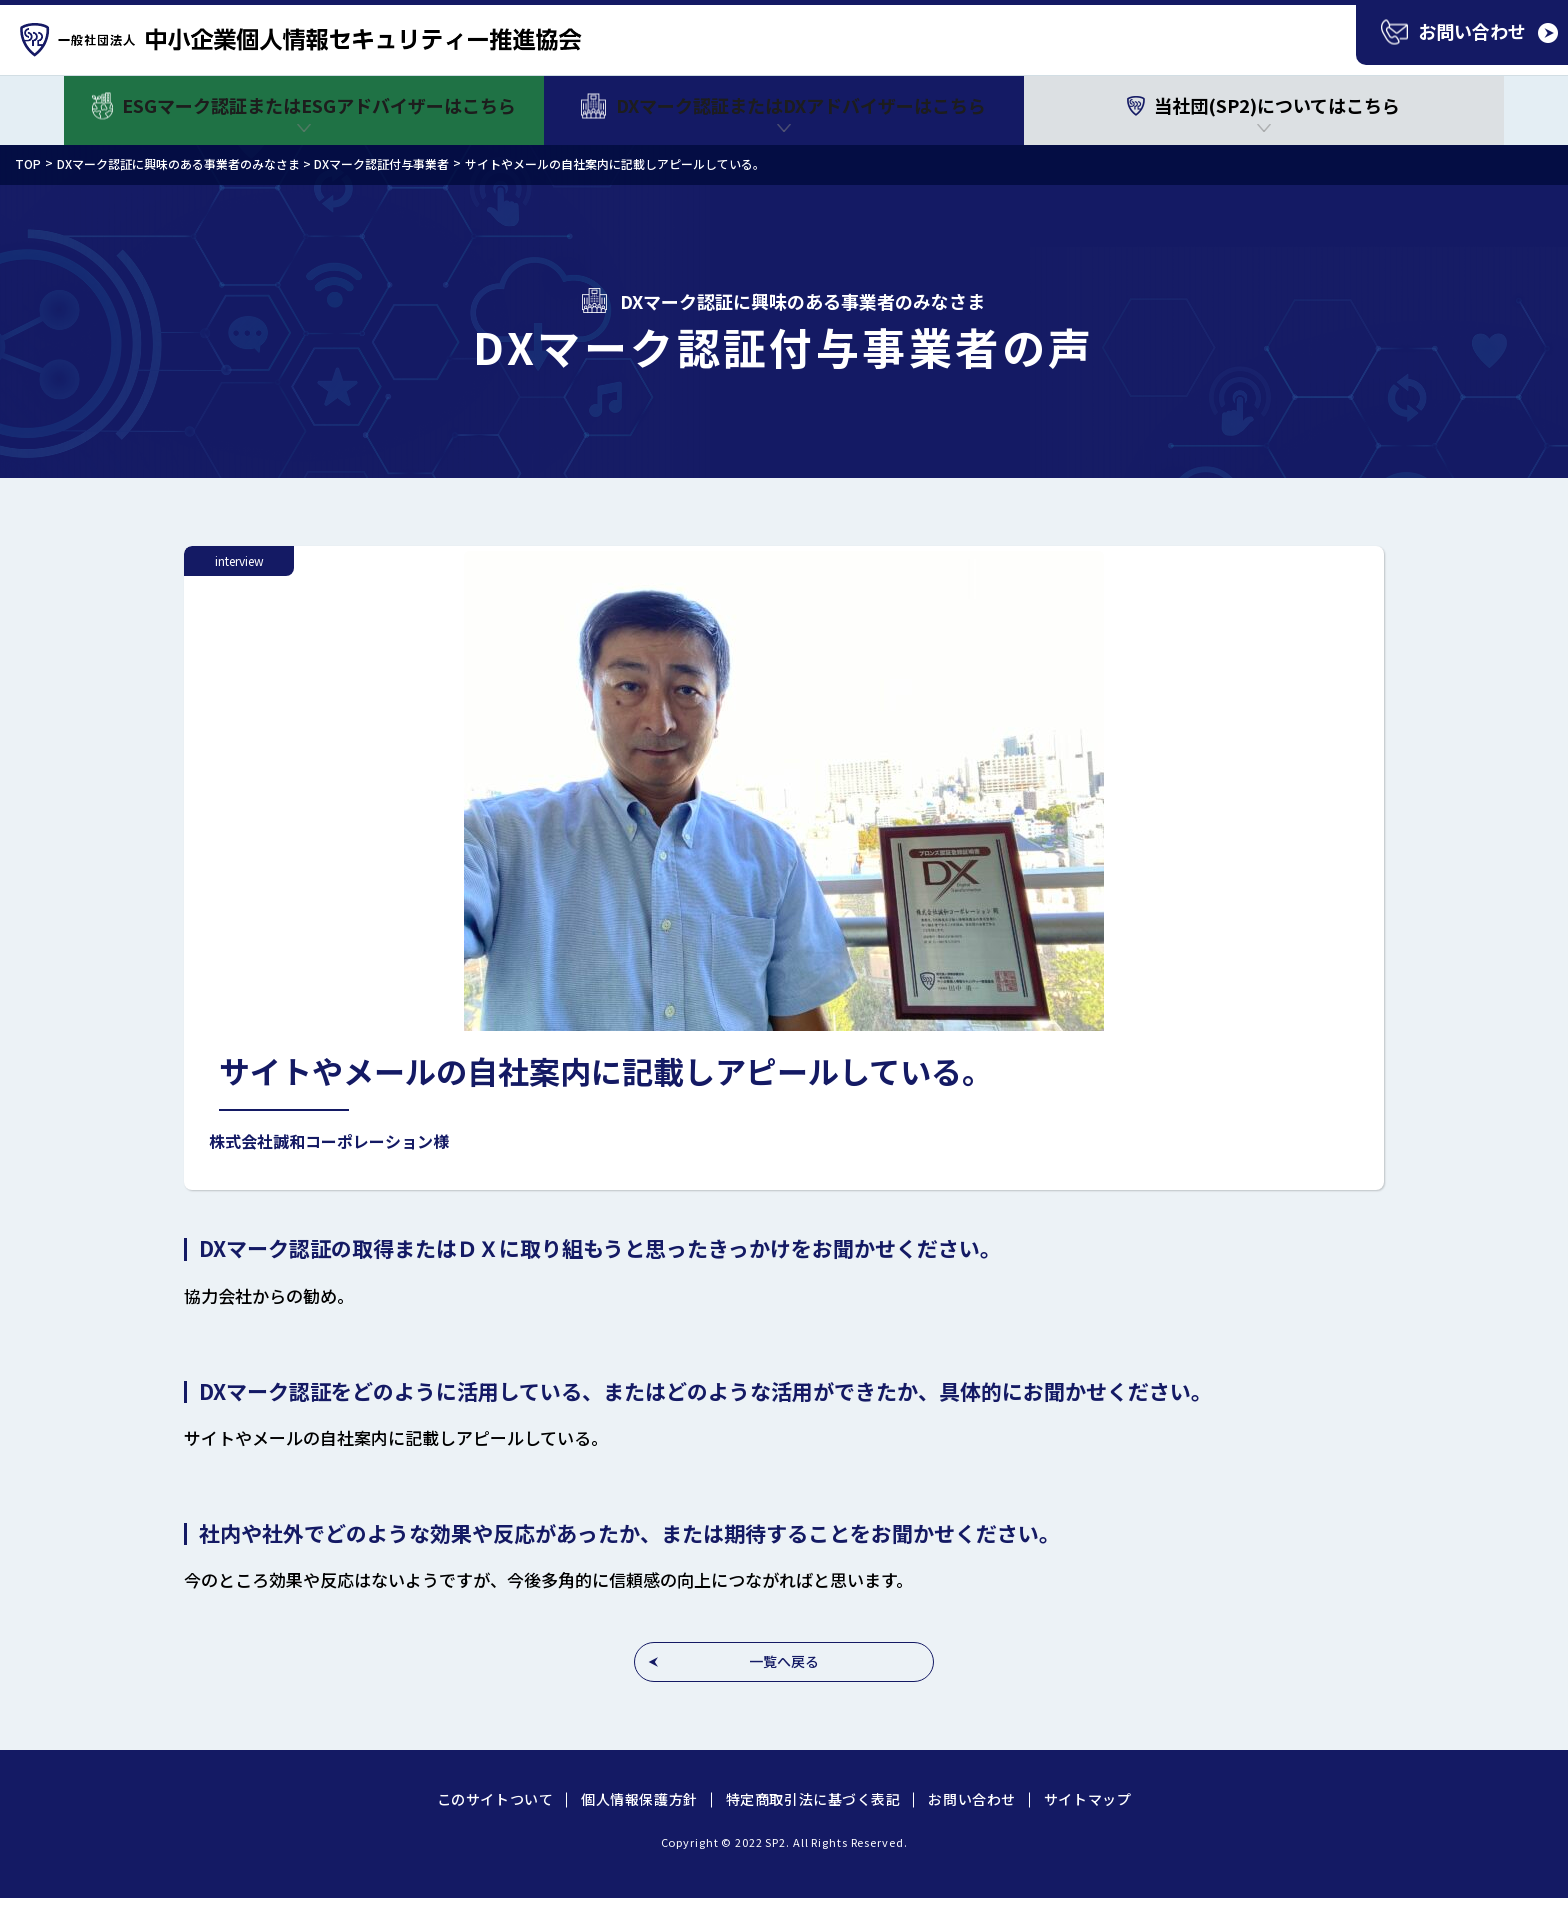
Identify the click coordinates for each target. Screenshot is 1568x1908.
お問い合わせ (971, 1799)
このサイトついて (495, 1799)
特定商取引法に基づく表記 (813, 1799)
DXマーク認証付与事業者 (381, 163)
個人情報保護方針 (639, 1799)
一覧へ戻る (784, 1661)
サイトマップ (1087, 1799)
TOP (28, 163)
